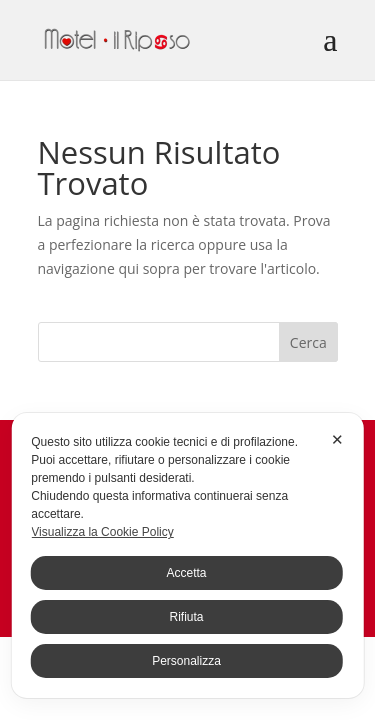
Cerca (308, 342)
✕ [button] (337, 439)
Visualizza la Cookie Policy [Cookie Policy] (102, 532)
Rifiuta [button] (186, 617)
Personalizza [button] (186, 661)
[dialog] (187, 555)
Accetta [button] (186, 573)
